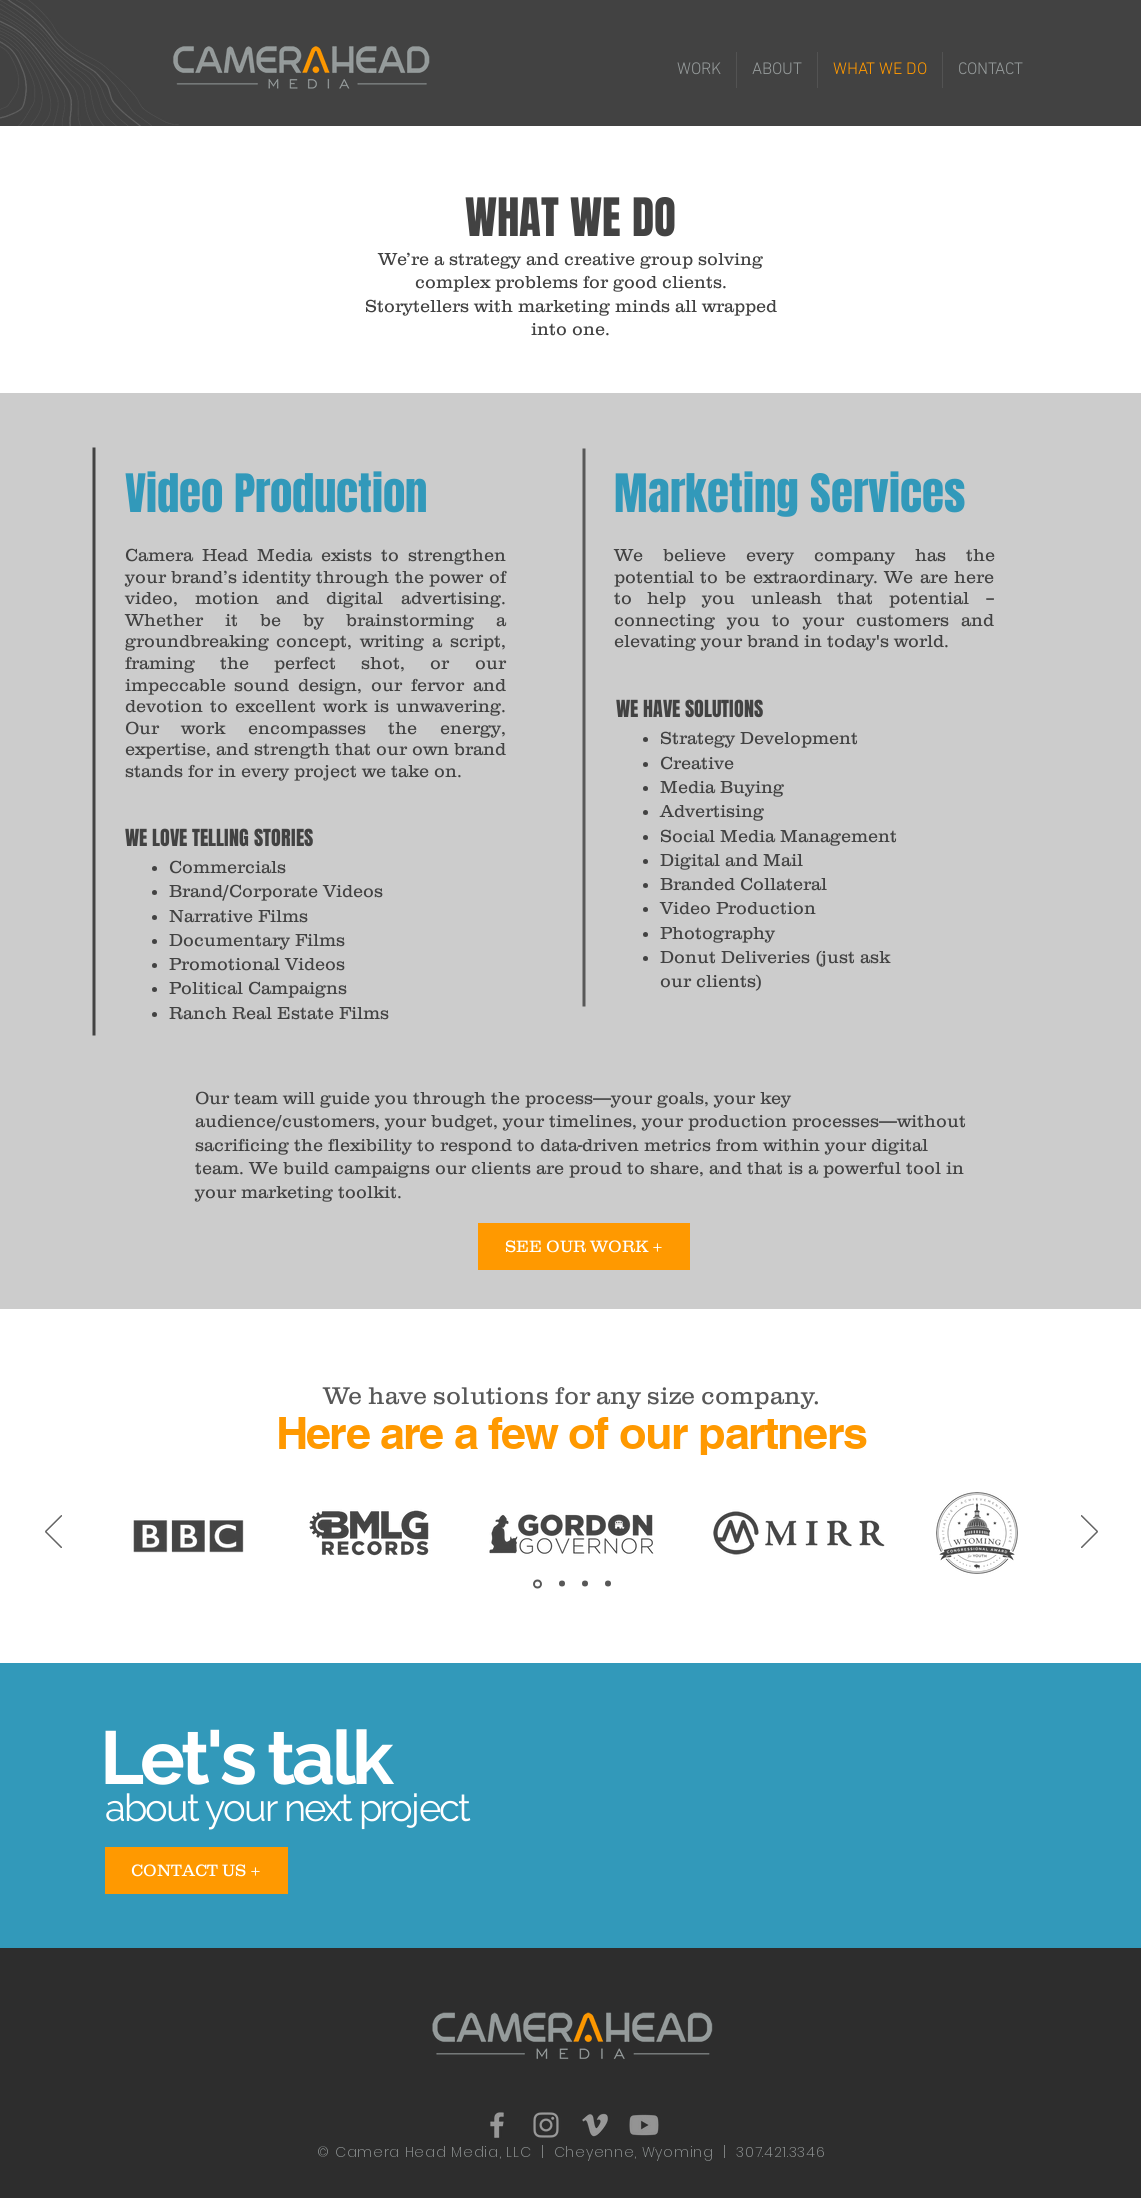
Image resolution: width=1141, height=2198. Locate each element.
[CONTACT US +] (196, 1870)
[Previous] (53, 1533)
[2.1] (562, 1584)
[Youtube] (644, 2125)
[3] (585, 1584)
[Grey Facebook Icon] (497, 2125)
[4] (608, 1584)
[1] (537, 1583)
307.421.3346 (780, 2152)
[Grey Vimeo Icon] (595, 2125)
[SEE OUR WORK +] (584, 1246)
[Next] (1089, 1533)
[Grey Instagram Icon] (546, 2125)
